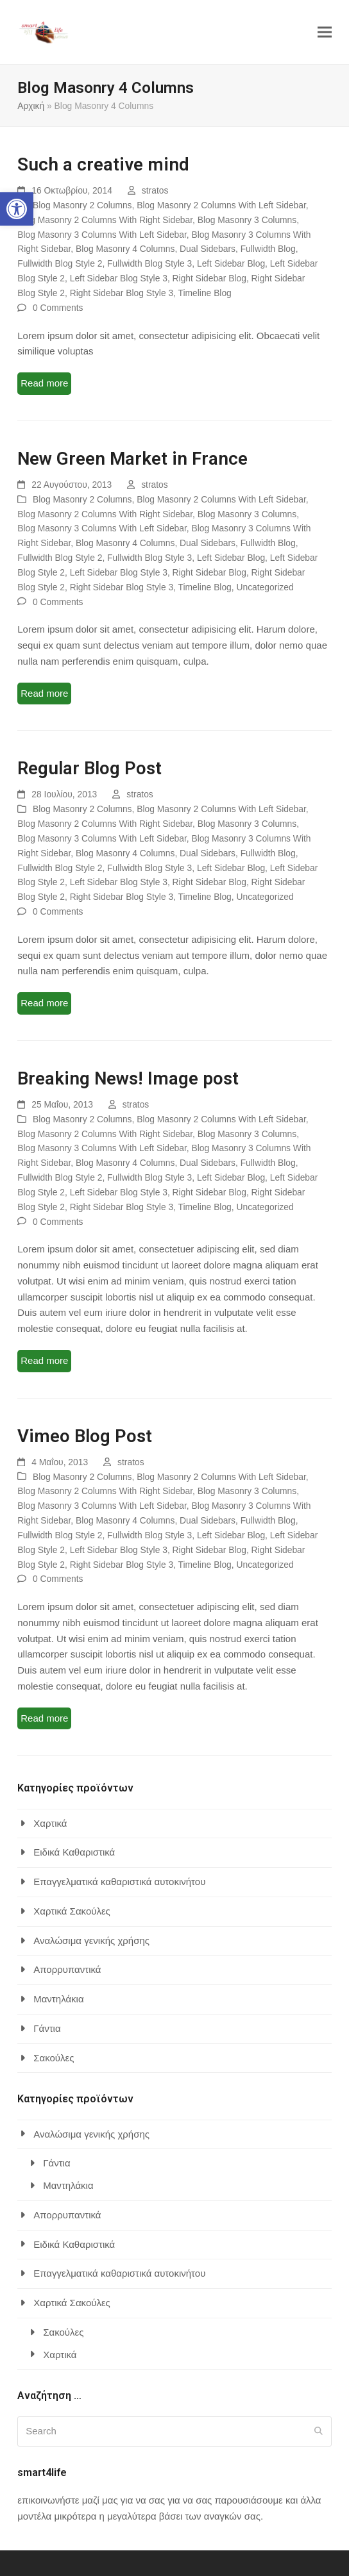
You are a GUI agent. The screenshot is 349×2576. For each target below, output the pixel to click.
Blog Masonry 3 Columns (247, 220)
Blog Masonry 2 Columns (82, 205)
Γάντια (46, 2028)
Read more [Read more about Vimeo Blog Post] (44, 1718)
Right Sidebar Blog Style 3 (121, 293)
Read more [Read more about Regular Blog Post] (44, 1002)
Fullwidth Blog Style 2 (59, 263)
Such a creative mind (103, 164)
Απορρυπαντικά (67, 1969)
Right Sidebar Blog (209, 278)
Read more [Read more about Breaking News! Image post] (44, 1360)
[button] (16, 209)
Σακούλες (53, 2057)
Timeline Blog (205, 293)
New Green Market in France (132, 458)
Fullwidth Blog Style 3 (149, 263)
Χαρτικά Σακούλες (71, 1911)
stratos (155, 190)
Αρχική (30, 106)
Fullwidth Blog (268, 249)
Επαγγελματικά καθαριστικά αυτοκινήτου (119, 1881)
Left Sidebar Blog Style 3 (118, 278)
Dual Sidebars (207, 249)
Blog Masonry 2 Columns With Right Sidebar (104, 220)
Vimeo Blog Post (84, 1436)
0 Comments (58, 308)
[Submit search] (318, 2431)
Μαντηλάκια (58, 1998)
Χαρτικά (50, 1823)
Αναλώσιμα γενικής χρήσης (91, 1940)
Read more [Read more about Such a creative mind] (44, 383)
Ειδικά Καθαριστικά (74, 1852)
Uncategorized (265, 587)
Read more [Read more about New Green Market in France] (44, 693)
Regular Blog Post (89, 768)
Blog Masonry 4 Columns (125, 249)
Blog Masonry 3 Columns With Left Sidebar (102, 234)
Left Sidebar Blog (231, 263)
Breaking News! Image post (128, 1078)
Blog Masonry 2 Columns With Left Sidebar (221, 205)
